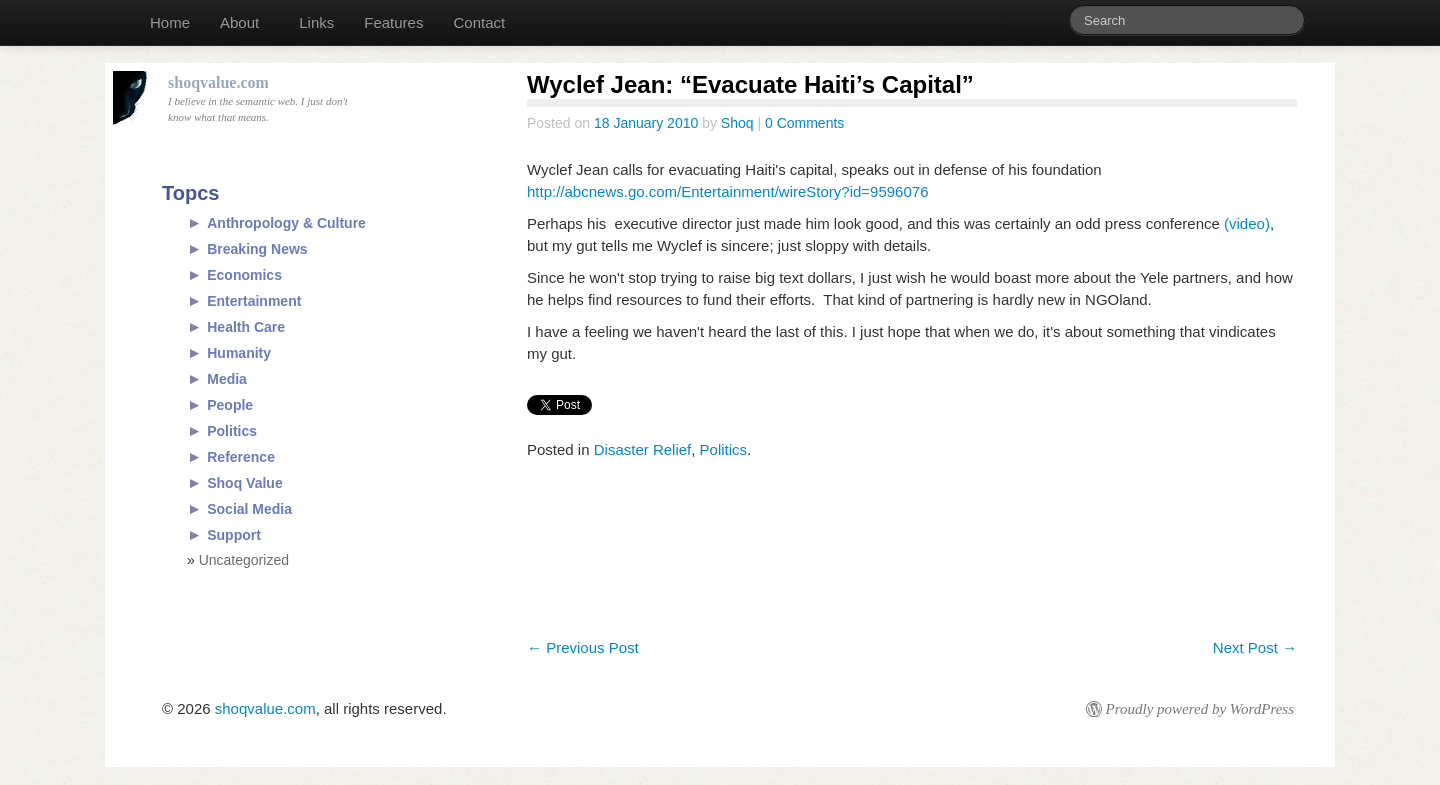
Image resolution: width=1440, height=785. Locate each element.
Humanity (239, 353)
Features (393, 22)
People (230, 405)
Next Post (1255, 647)
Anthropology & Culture (286, 223)
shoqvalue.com (265, 708)
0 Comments (804, 123)
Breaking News (257, 249)
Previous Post (583, 647)
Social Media (249, 509)
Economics (244, 275)
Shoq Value (244, 483)
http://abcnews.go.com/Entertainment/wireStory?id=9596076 (727, 191)
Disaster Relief (643, 449)
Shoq (737, 123)
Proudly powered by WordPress (1200, 709)
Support (234, 535)
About (239, 22)
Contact (479, 22)
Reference (241, 457)
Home (170, 22)
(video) (1247, 223)
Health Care (246, 327)
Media (227, 379)
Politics (724, 449)
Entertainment (254, 301)
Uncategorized (244, 560)
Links (316, 22)
